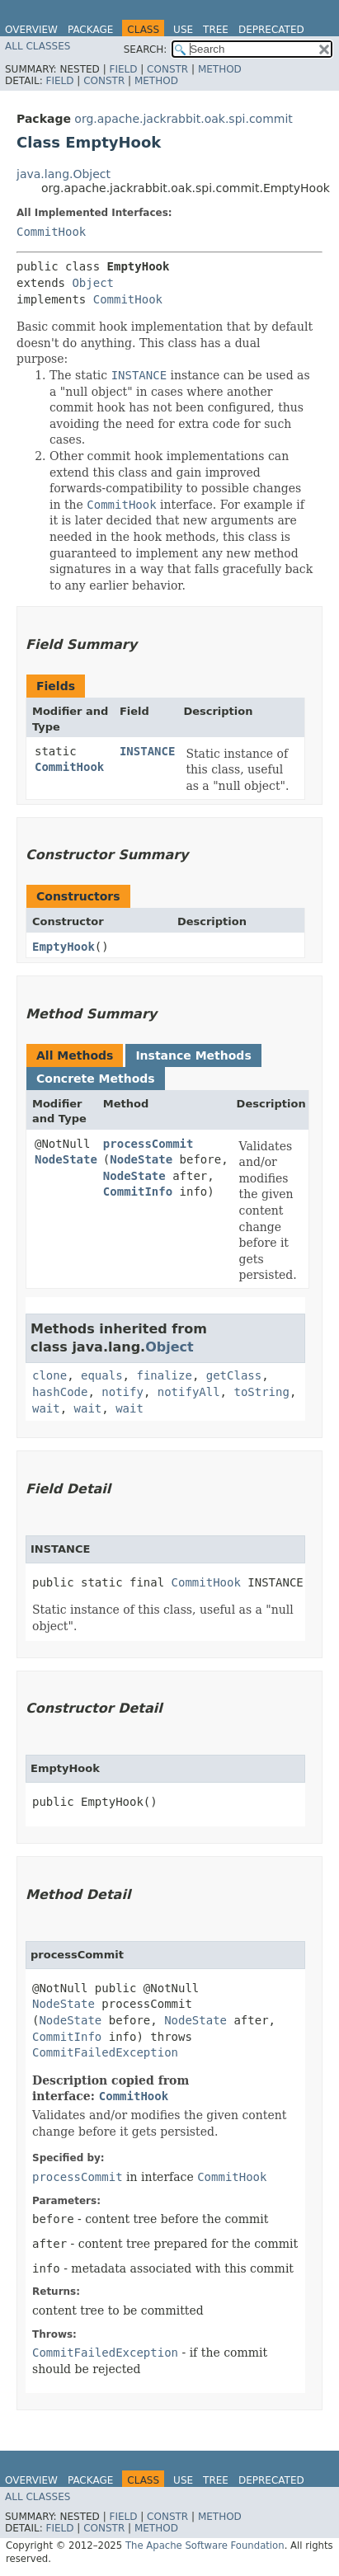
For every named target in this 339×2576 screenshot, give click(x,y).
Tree (215, 29)
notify (122, 1391)
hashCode (59, 1391)
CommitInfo (137, 1191)
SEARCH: (145, 49)
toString (261, 1391)
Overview (31, 29)
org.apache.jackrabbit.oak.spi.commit (183, 118)
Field (123, 69)
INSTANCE (147, 751)
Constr (167, 69)
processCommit (148, 1143)
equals (102, 1375)
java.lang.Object (63, 174)
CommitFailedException (105, 2052)
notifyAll (189, 1391)
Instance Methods (193, 1055)
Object (93, 282)
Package (90, 29)
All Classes (37, 46)
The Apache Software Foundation (205, 2545)
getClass (233, 1375)
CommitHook (51, 231)
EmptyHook (63, 946)
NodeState (66, 1159)
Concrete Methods (95, 1078)
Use (183, 29)
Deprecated (271, 29)
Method (220, 69)
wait (46, 1408)
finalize (163, 1375)
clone (49, 1375)
